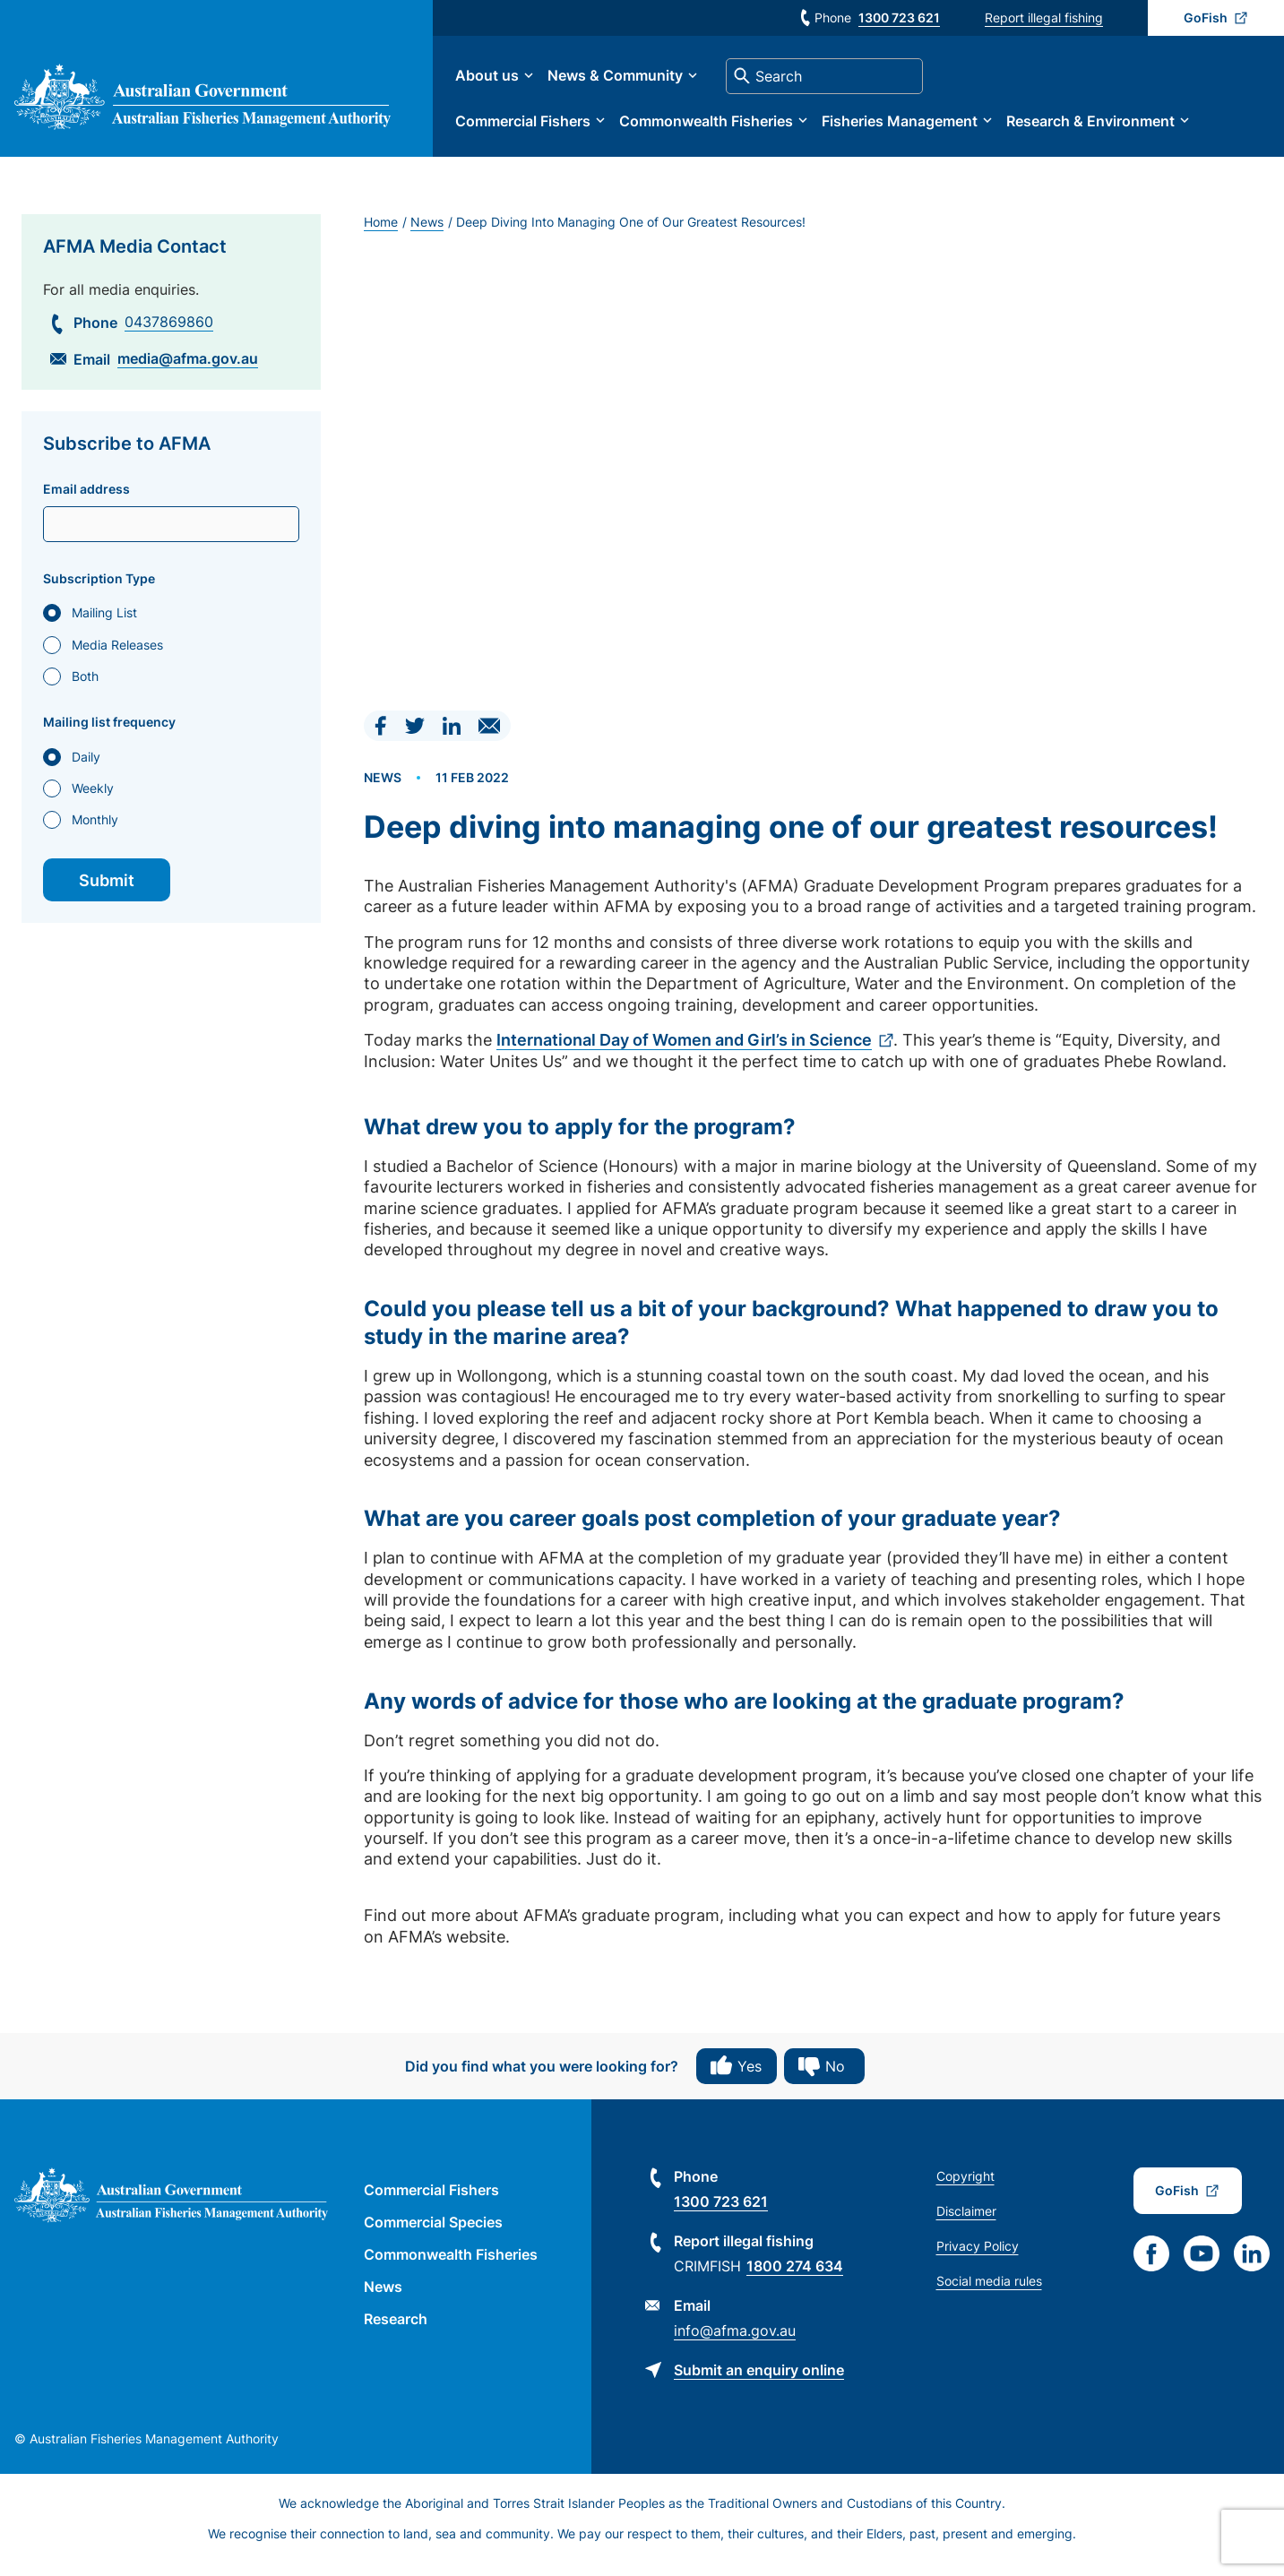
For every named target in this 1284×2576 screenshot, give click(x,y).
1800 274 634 (794, 2278)
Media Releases (117, 657)
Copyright (965, 2188)
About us (505, 82)
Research (395, 2331)
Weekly (93, 800)
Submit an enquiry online (759, 2382)
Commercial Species (433, 2235)
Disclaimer (966, 2223)
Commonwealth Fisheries (724, 127)
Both (85, 688)
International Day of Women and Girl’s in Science (684, 1052)
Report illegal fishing (1044, 17)
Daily (86, 769)
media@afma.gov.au (187, 371)
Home (381, 234)
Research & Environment (1108, 127)
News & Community (633, 82)
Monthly (95, 832)
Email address (86, 501)
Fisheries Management (917, 127)
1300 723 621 (899, 17)
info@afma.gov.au (735, 2343)
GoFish (1206, 17)
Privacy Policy (977, 2258)
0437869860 (169, 335)
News (427, 234)
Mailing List (104, 625)
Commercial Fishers (540, 127)
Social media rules (989, 2293)
